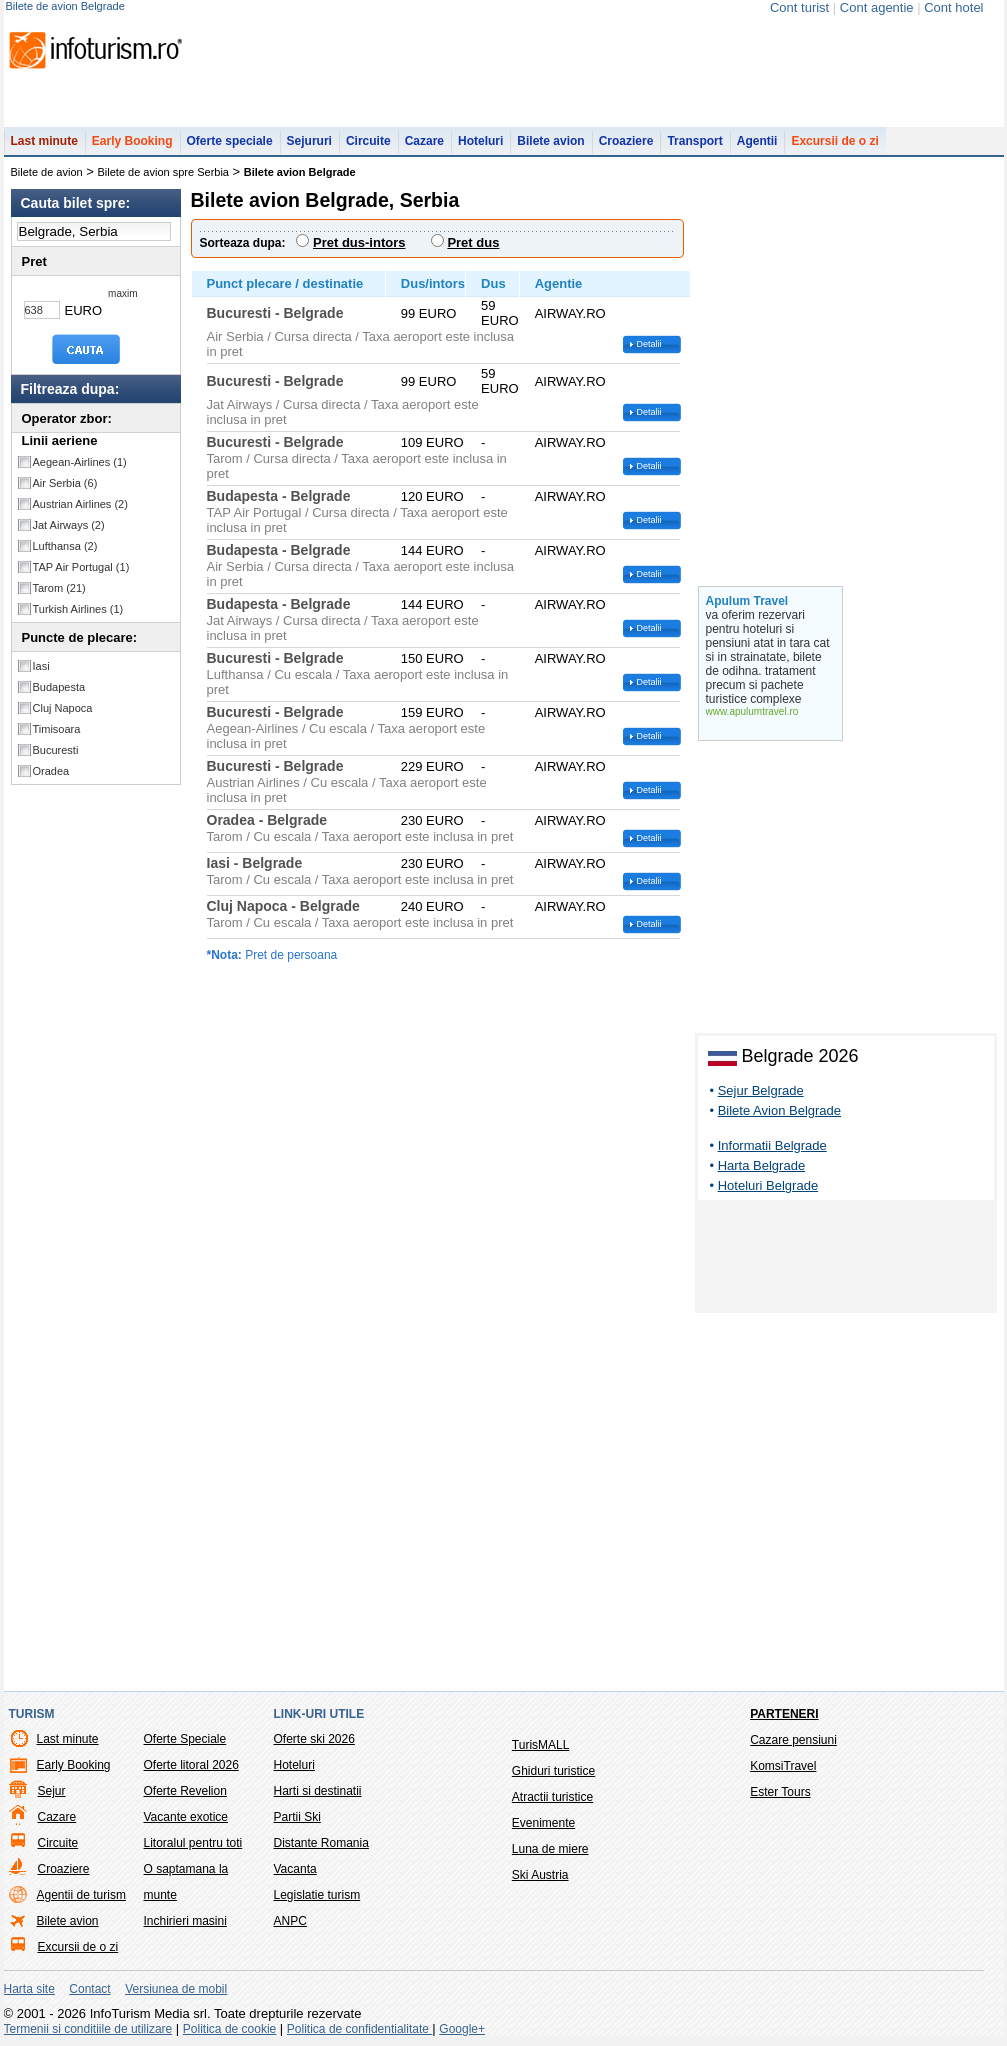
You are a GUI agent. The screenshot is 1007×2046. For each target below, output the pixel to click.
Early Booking (132, 141)
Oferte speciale (230, 141)
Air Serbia (65, 483)
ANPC (290, 1921)
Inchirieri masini (185, 1921)
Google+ (462, 2029)
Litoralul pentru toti (193, 1843)
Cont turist (799, 7)
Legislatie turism (317, 1895)
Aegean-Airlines (80, 462)
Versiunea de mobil (176, 1989)
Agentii (757, 141)
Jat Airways (69, 525)
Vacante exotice (186, 1817)
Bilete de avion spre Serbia (163, 172)
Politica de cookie (229, 2029)
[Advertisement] (846, 1260)
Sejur (52, 1791)
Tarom (59, 588)
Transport (694, 141)
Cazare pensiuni (793, 1740)
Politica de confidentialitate (359, 2029)
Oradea (51, 771)
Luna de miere (550, 1849)
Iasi (41, 666)
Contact (89, 1989)
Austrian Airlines (80, 504)
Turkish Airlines (78, 609)
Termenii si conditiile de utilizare (88, 2029)
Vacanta (295, 1869)
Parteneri (784, 1714)
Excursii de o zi (834, 141)
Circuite (368, 141)
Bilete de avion (47, 172)
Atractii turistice (552, 1797)
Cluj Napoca (63, 708)
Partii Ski (297, 1817)
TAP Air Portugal (81, 567)
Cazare (424, 141)
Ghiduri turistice (553, 1771)
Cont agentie (877, 7)
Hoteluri (480, 141)
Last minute (44, 141)
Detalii (649, 344)
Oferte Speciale (185, 1739)
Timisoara (57, 729)
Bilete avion (550, 141)
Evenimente (543, 1823)
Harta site (29, 1989)
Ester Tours (780, 1792)
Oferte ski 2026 (314, 1739)
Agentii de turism (81, 1895)
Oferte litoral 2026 (191, 1765)
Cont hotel (953, 7)
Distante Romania (321, 1843)
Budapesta (59, 687)
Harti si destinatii (318, 1791)
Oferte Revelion (185, 1791)
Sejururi (309, 141)
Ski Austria (540, 1875)
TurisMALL (541, 1745)
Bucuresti (56, 750)
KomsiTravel (783, 1766)
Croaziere (626, 141)
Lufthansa (65, 546)
